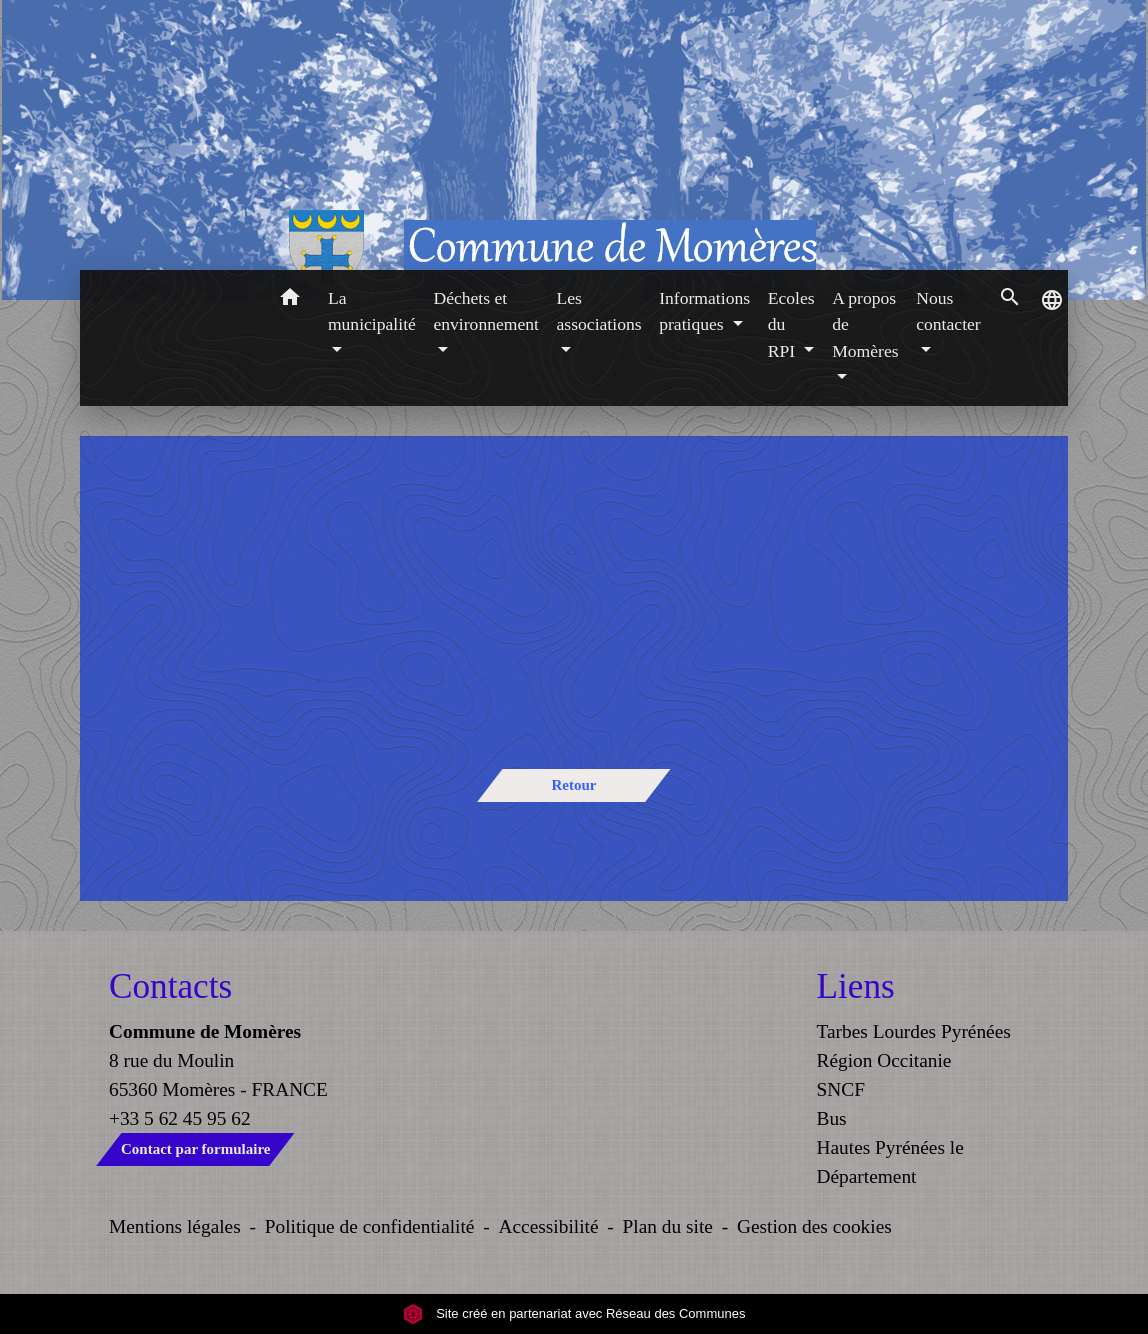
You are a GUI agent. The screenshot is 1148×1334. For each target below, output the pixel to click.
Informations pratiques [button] (704, 311)
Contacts (170, 986)
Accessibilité (549, 1226)
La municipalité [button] (372, 311)
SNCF (841, 1089)
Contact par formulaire (195, 1149)
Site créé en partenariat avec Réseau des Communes (574, 1313)
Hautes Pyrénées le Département (890, 1162)
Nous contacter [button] (948, 311)
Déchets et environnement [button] (486, 311)
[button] (289, 300)
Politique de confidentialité (370, 1226)
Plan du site (668, 1226)
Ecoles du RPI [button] (791, 324)
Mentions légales (175, 1226)
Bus (832, 1118)
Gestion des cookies (814, 1226)
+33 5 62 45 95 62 (180, 1118)
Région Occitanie (884, 1060)
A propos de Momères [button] (865, 324)
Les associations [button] (599, 311)
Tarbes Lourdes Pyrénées (914, 1031)
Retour (573, 785)
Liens (856, 986)
